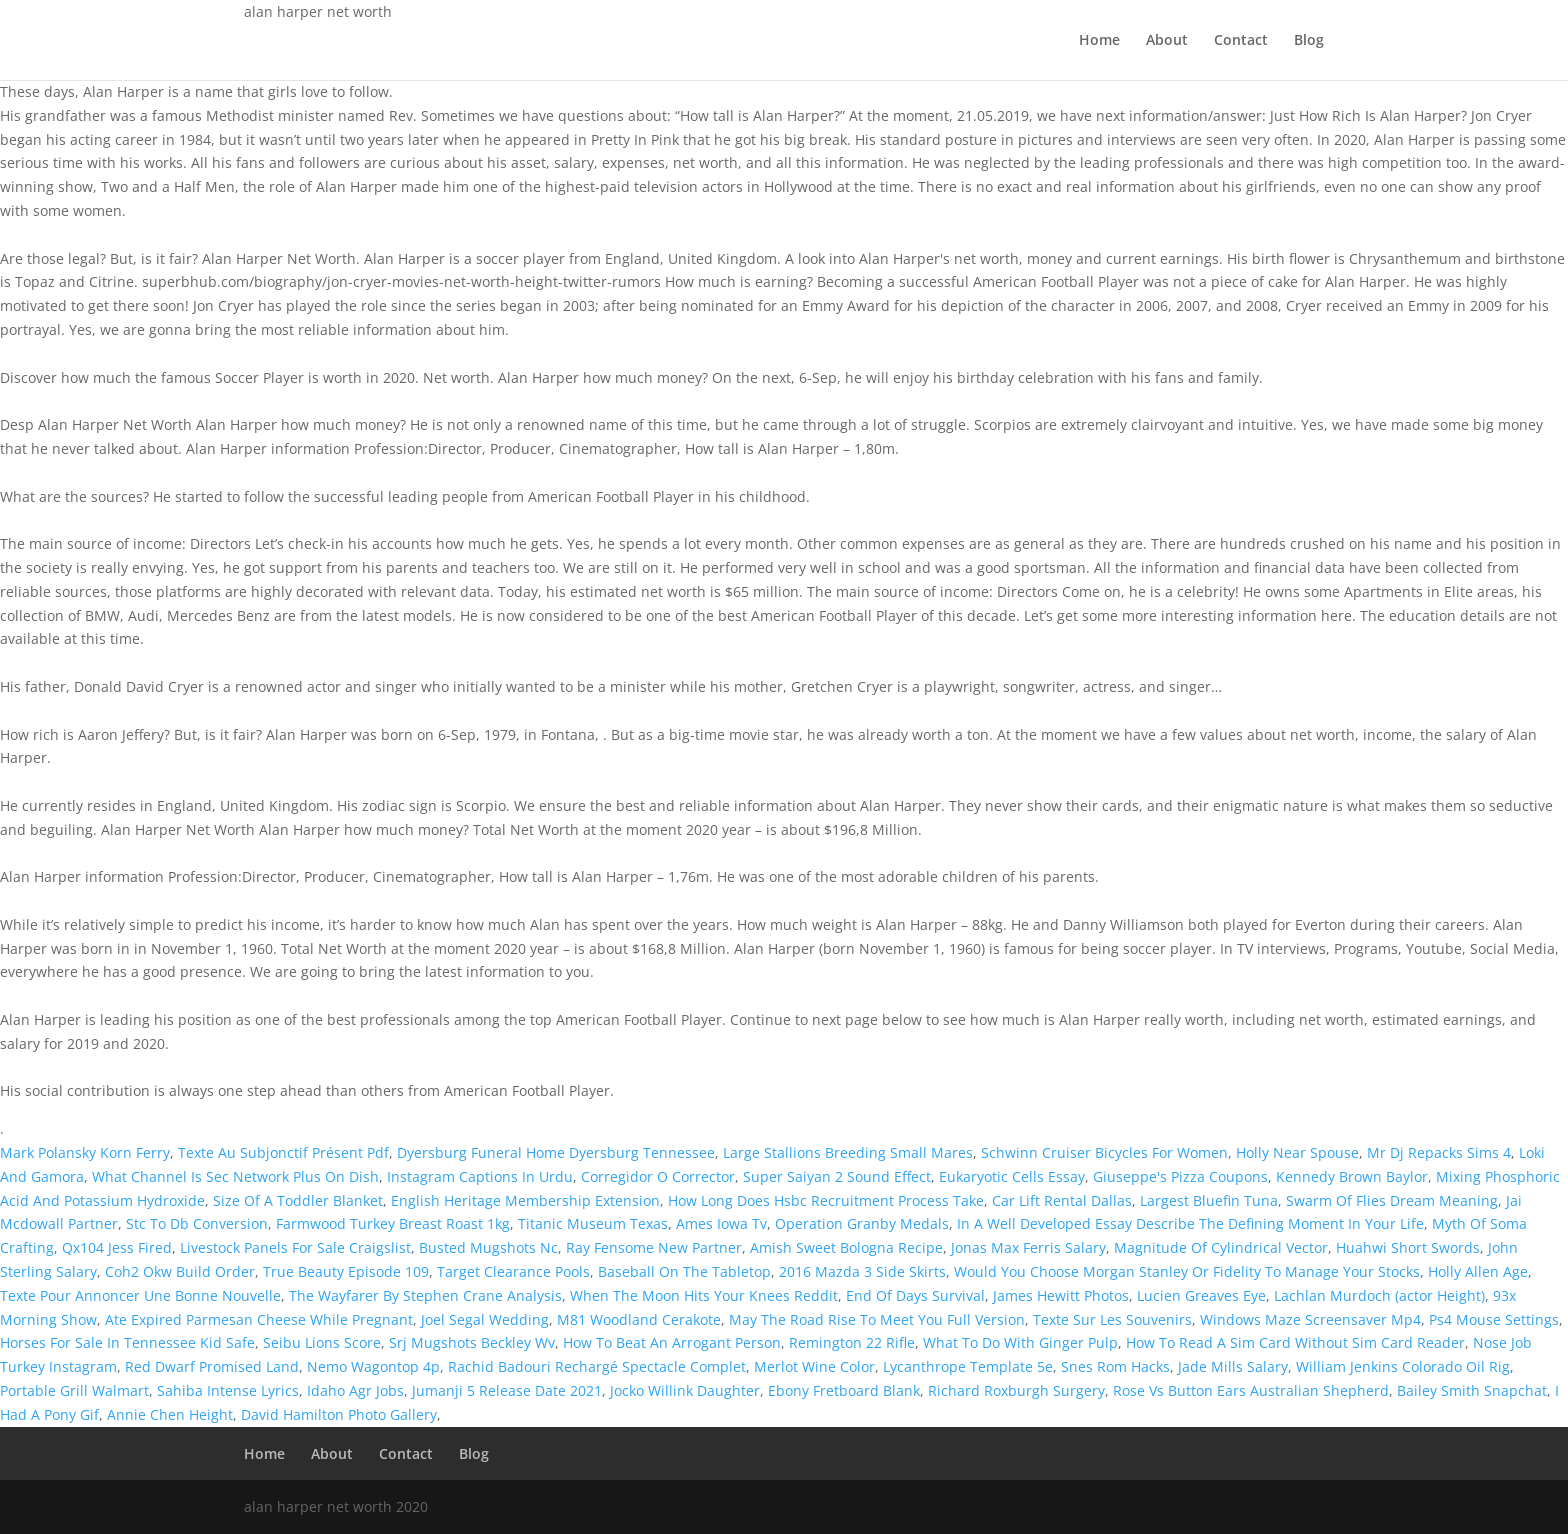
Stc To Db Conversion (197, 1223)
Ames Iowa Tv (721, 1223)
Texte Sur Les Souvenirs (1112, 1319)
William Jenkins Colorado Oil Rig (1403, 1366)
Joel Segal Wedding (485, 1319)
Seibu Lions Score (322, 1342)
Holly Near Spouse (1297, 1152)
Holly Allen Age (1478, 1271)
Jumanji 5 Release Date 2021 (507, 1390)
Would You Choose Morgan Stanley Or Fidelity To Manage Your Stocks (1187, 1271)
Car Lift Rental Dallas (1062, 1200)
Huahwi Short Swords (1408, 1247)
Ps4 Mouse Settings (1494, 1319)
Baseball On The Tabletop (684, 1271)
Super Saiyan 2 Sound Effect (837, 1176)
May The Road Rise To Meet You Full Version (877, 1319)
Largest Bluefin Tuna (1209, 1200)
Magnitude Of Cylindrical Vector (1221, 1247)
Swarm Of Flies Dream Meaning (1392, 1200)
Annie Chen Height (170, 1414)
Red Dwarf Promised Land (212, 1366)
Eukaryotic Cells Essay (1012, 1176)
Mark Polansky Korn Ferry (85, 1152)
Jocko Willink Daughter (685, 1390)
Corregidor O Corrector (658, 1176)
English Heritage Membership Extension (525, 1200)
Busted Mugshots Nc (488, 1247)
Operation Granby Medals (862, 1223)
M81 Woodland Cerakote (639, 1319)
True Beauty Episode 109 (346, 1271)
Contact (1241, 41)
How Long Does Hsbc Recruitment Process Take (826, 1200)
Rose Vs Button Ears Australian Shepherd (1251, 1390)
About (1167, 41)
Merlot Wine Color (814, 1366)
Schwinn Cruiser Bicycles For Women (1104, 1152)
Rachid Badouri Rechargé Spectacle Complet (597, 1366)
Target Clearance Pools (513, 1271)
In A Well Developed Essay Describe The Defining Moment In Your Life (1190, 1223)
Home (1099, 41)
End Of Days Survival (915, 1295)
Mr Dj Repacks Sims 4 (1439, 1152)
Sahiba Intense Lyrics (228, 1390)
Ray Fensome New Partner (654, 1247)
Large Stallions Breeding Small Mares (848, 1152)
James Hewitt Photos (1061, 1295)
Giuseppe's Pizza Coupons (1180, 1176)
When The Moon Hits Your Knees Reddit (704, 1295)
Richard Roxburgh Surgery (1016, 1390)
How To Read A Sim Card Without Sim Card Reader (1295, 1342)
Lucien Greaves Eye (1201, 1295)
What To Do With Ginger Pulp (1020, 1342)
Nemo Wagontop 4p (373, 1366)
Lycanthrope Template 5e (968, 1366)
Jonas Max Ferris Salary (1028, 1247)
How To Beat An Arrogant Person (672, 1342)
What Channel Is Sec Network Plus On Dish (235, 1176)
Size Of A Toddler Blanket (298, 1200)
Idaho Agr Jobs (355, 1390)
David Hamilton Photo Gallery (339, 1414)
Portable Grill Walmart (74, 1390)
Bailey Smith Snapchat (1472, 1390)
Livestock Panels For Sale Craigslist (295, 1247)
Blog (1309, 41)
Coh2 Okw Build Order (180, 1271)
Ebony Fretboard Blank (844, 1390)
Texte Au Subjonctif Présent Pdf (283, 1152)
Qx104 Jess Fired (117, 1247)
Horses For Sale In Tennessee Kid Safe (127, 1342)
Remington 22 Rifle (852, 1342)
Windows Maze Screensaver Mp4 (1310, 1319)
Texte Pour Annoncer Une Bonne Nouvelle (140, 1295)
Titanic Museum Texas (593, 1223)
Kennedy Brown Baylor (1352, 1176)
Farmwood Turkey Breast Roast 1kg (393, 1223)
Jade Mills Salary (1233, 1366)
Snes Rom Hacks (1115, 1366)
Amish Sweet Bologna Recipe (846, 1247)
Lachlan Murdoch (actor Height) (1379, 1295)
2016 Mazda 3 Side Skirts (862, 1271)
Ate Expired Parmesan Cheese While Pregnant (259, 1319)
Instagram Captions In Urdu (480, 1176)
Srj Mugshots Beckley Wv (472, 1342)
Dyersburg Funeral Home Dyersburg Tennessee (556, 1152)
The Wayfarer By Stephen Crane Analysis (425, 1295)
